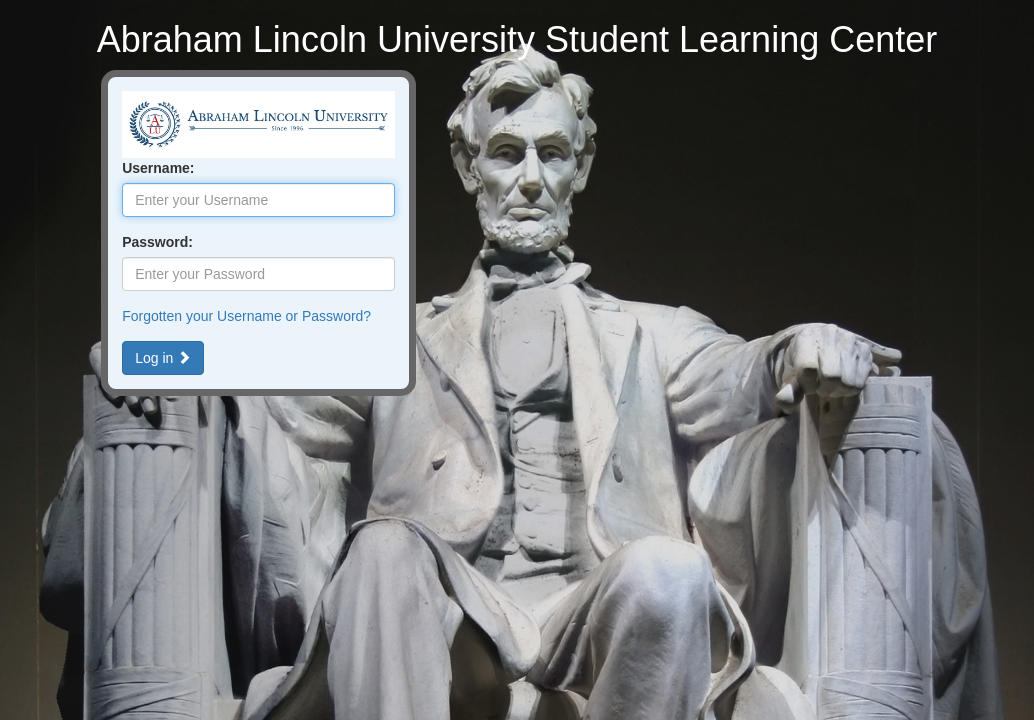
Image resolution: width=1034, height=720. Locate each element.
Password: (157, 242)
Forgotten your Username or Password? (246, 316)
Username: (158, 168)
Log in (163, 358)
